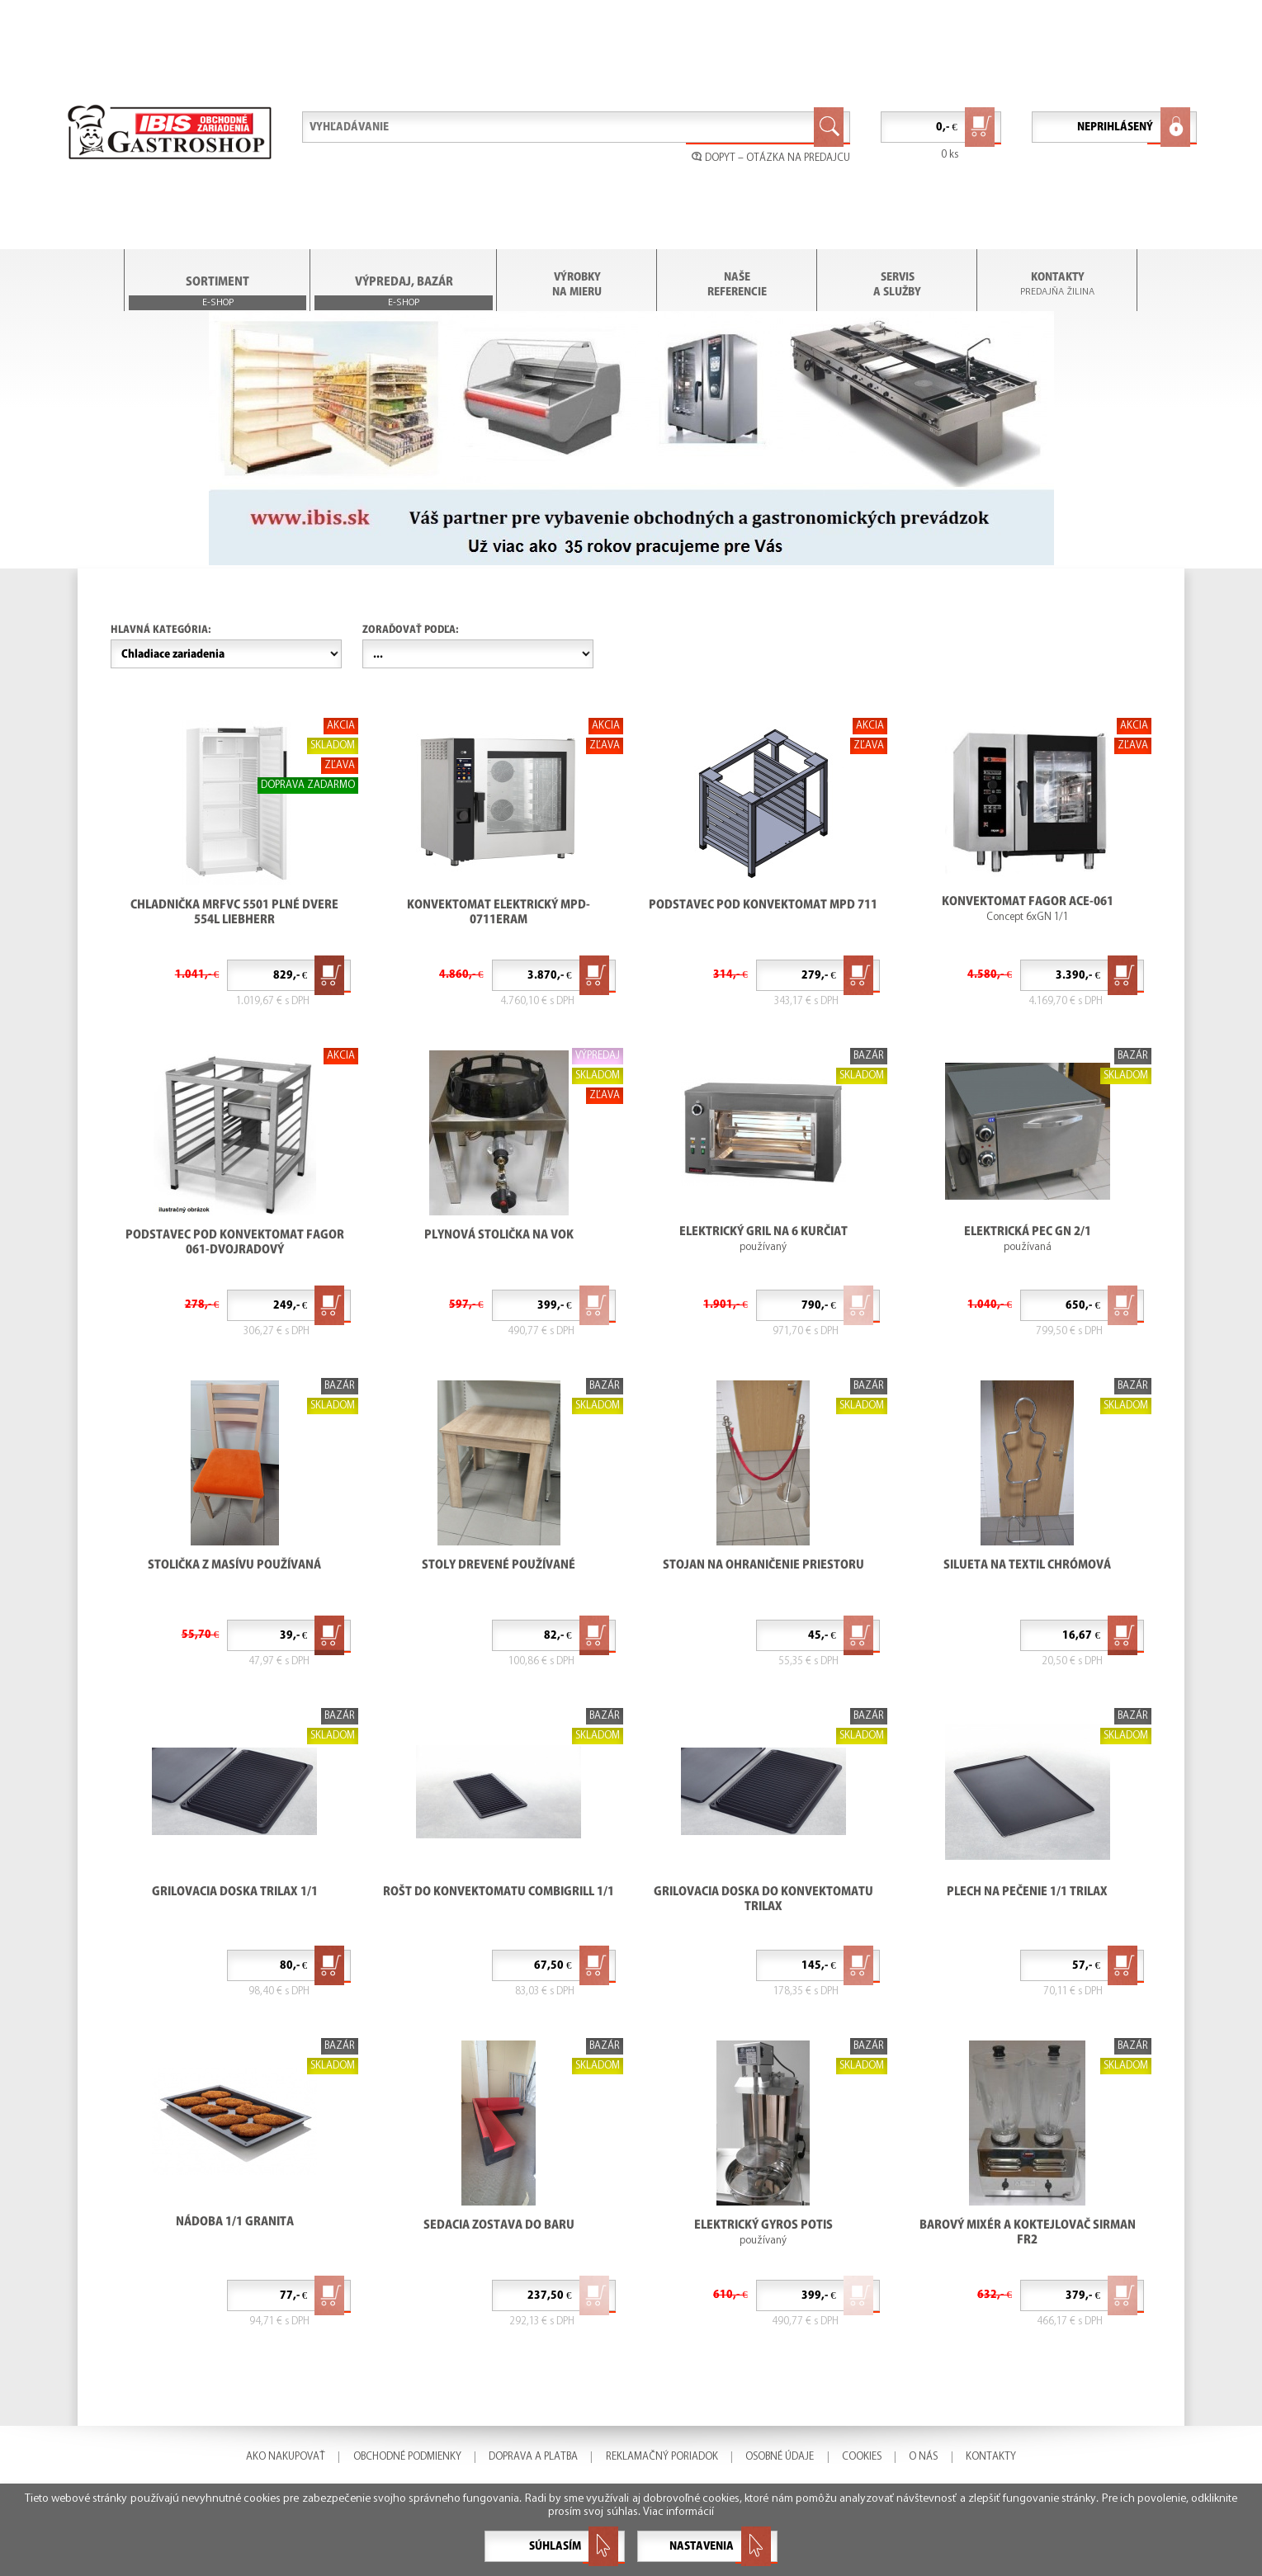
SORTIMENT (218, 293)
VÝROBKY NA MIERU (577, 284)
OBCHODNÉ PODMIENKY (407, 2456)
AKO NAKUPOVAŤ (285, 2456)
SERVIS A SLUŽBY (897, 284)
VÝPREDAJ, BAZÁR (403, 293)
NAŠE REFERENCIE (737, 284)
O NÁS (923, 2456)
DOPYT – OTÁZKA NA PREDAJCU (771, 157)
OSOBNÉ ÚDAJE (779, 2456)
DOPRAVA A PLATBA (533, 2456)
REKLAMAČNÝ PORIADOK (662, 2456)
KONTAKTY (1058, 276)
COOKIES (862, 2456)
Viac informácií (678, 2512)
